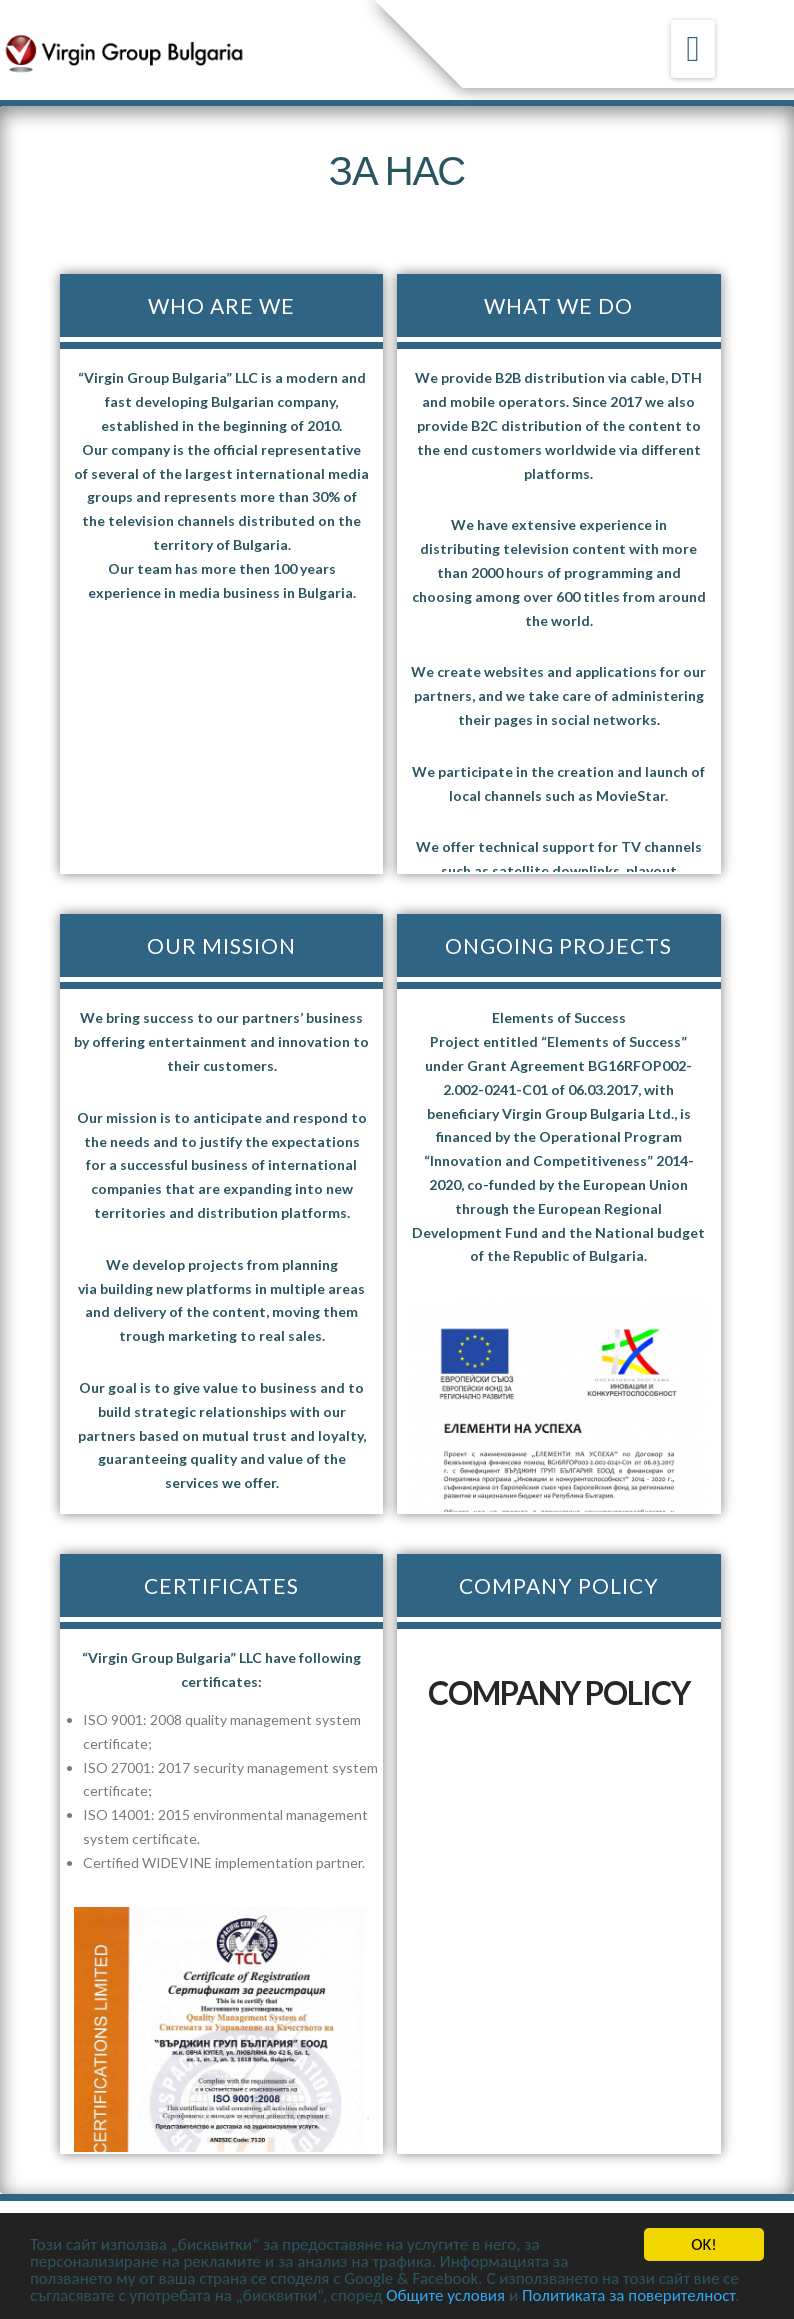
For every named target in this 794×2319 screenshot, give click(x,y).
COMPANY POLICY (559, 1692)
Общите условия (445, 2295)
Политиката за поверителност (628, 2295)
